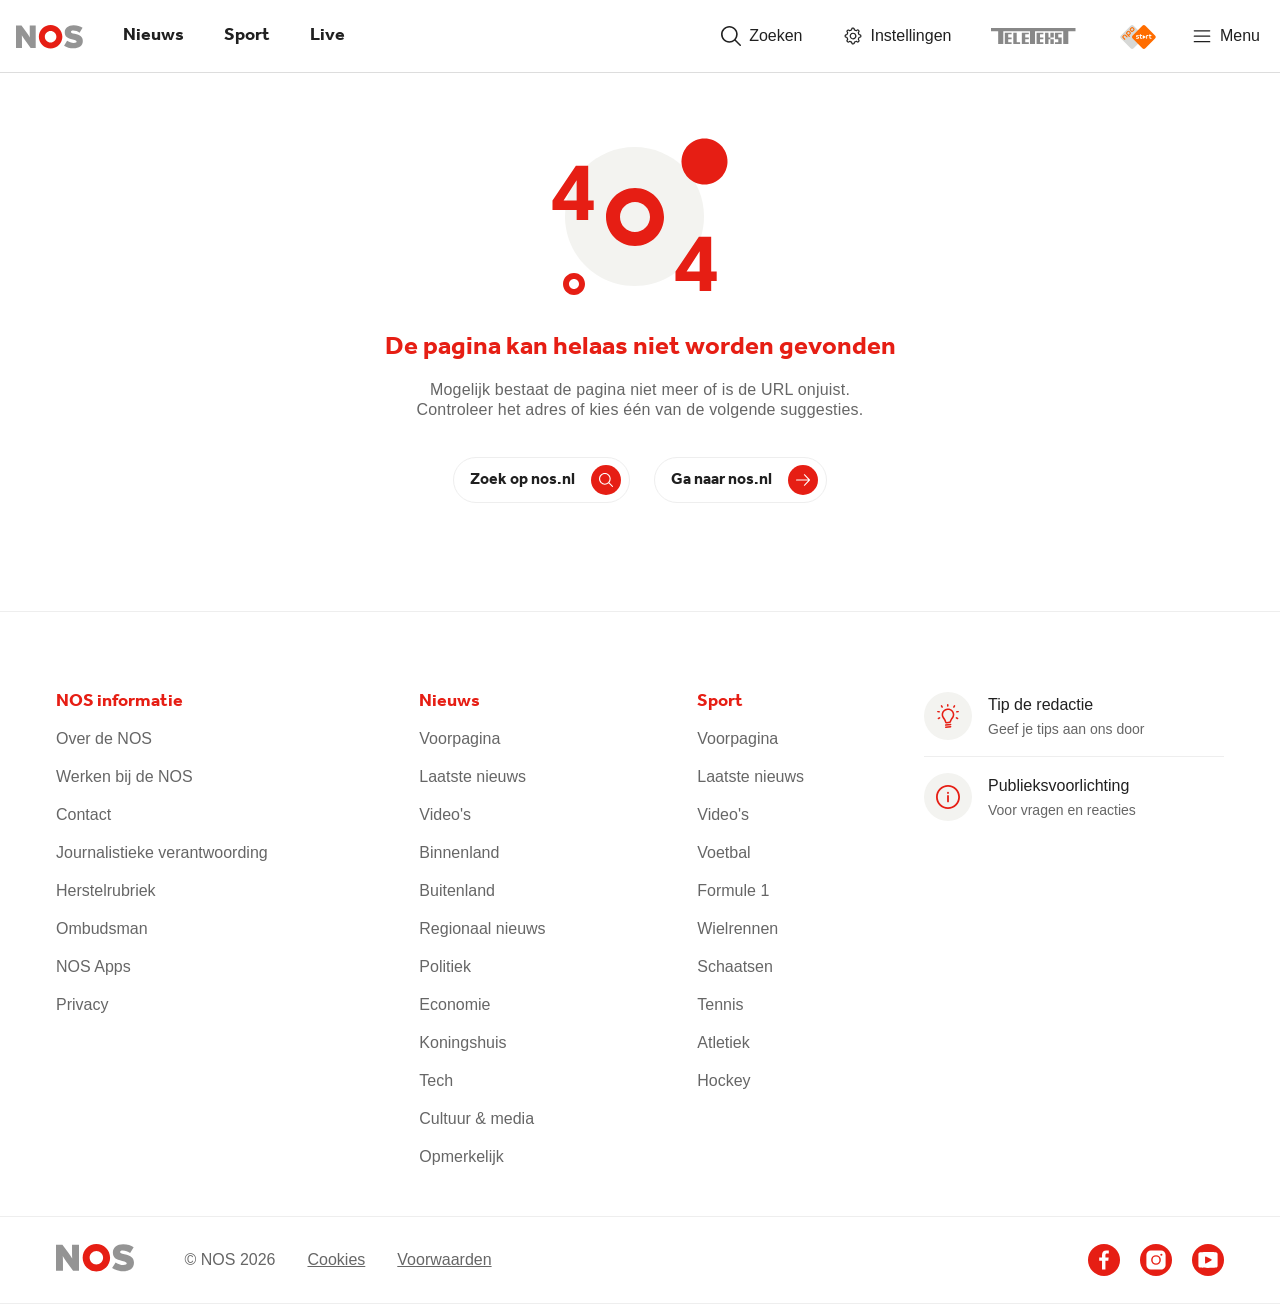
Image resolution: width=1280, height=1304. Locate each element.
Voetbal (723, 852)
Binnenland (459, 852)
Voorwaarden (444, 1259)
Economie (454, 1004)
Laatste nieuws (472, 776)
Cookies (336, 1259)
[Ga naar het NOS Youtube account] (1208, 1260)
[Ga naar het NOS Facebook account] (1104, 1260)
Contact (83, 814)
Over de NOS (104, 738)
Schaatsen (735, 966)
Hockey (723, 1080)
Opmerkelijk (461, 1156)
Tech (436, 1080)
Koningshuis (462, 1042)
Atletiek (723, 1042)
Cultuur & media (476, 1118)
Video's (445, 814)
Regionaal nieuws (482, 928)
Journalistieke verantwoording (162, 852)
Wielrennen (737, 928)
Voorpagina (459, 738)
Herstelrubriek (106, 890)
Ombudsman (102, 928)
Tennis (720, 1004)
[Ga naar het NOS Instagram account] (1156, 1260)
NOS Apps (93, 966)
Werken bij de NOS (124, 776)
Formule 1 (733, 890)
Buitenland (457, 890)
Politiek (445, 966)
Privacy (82, 1004)
